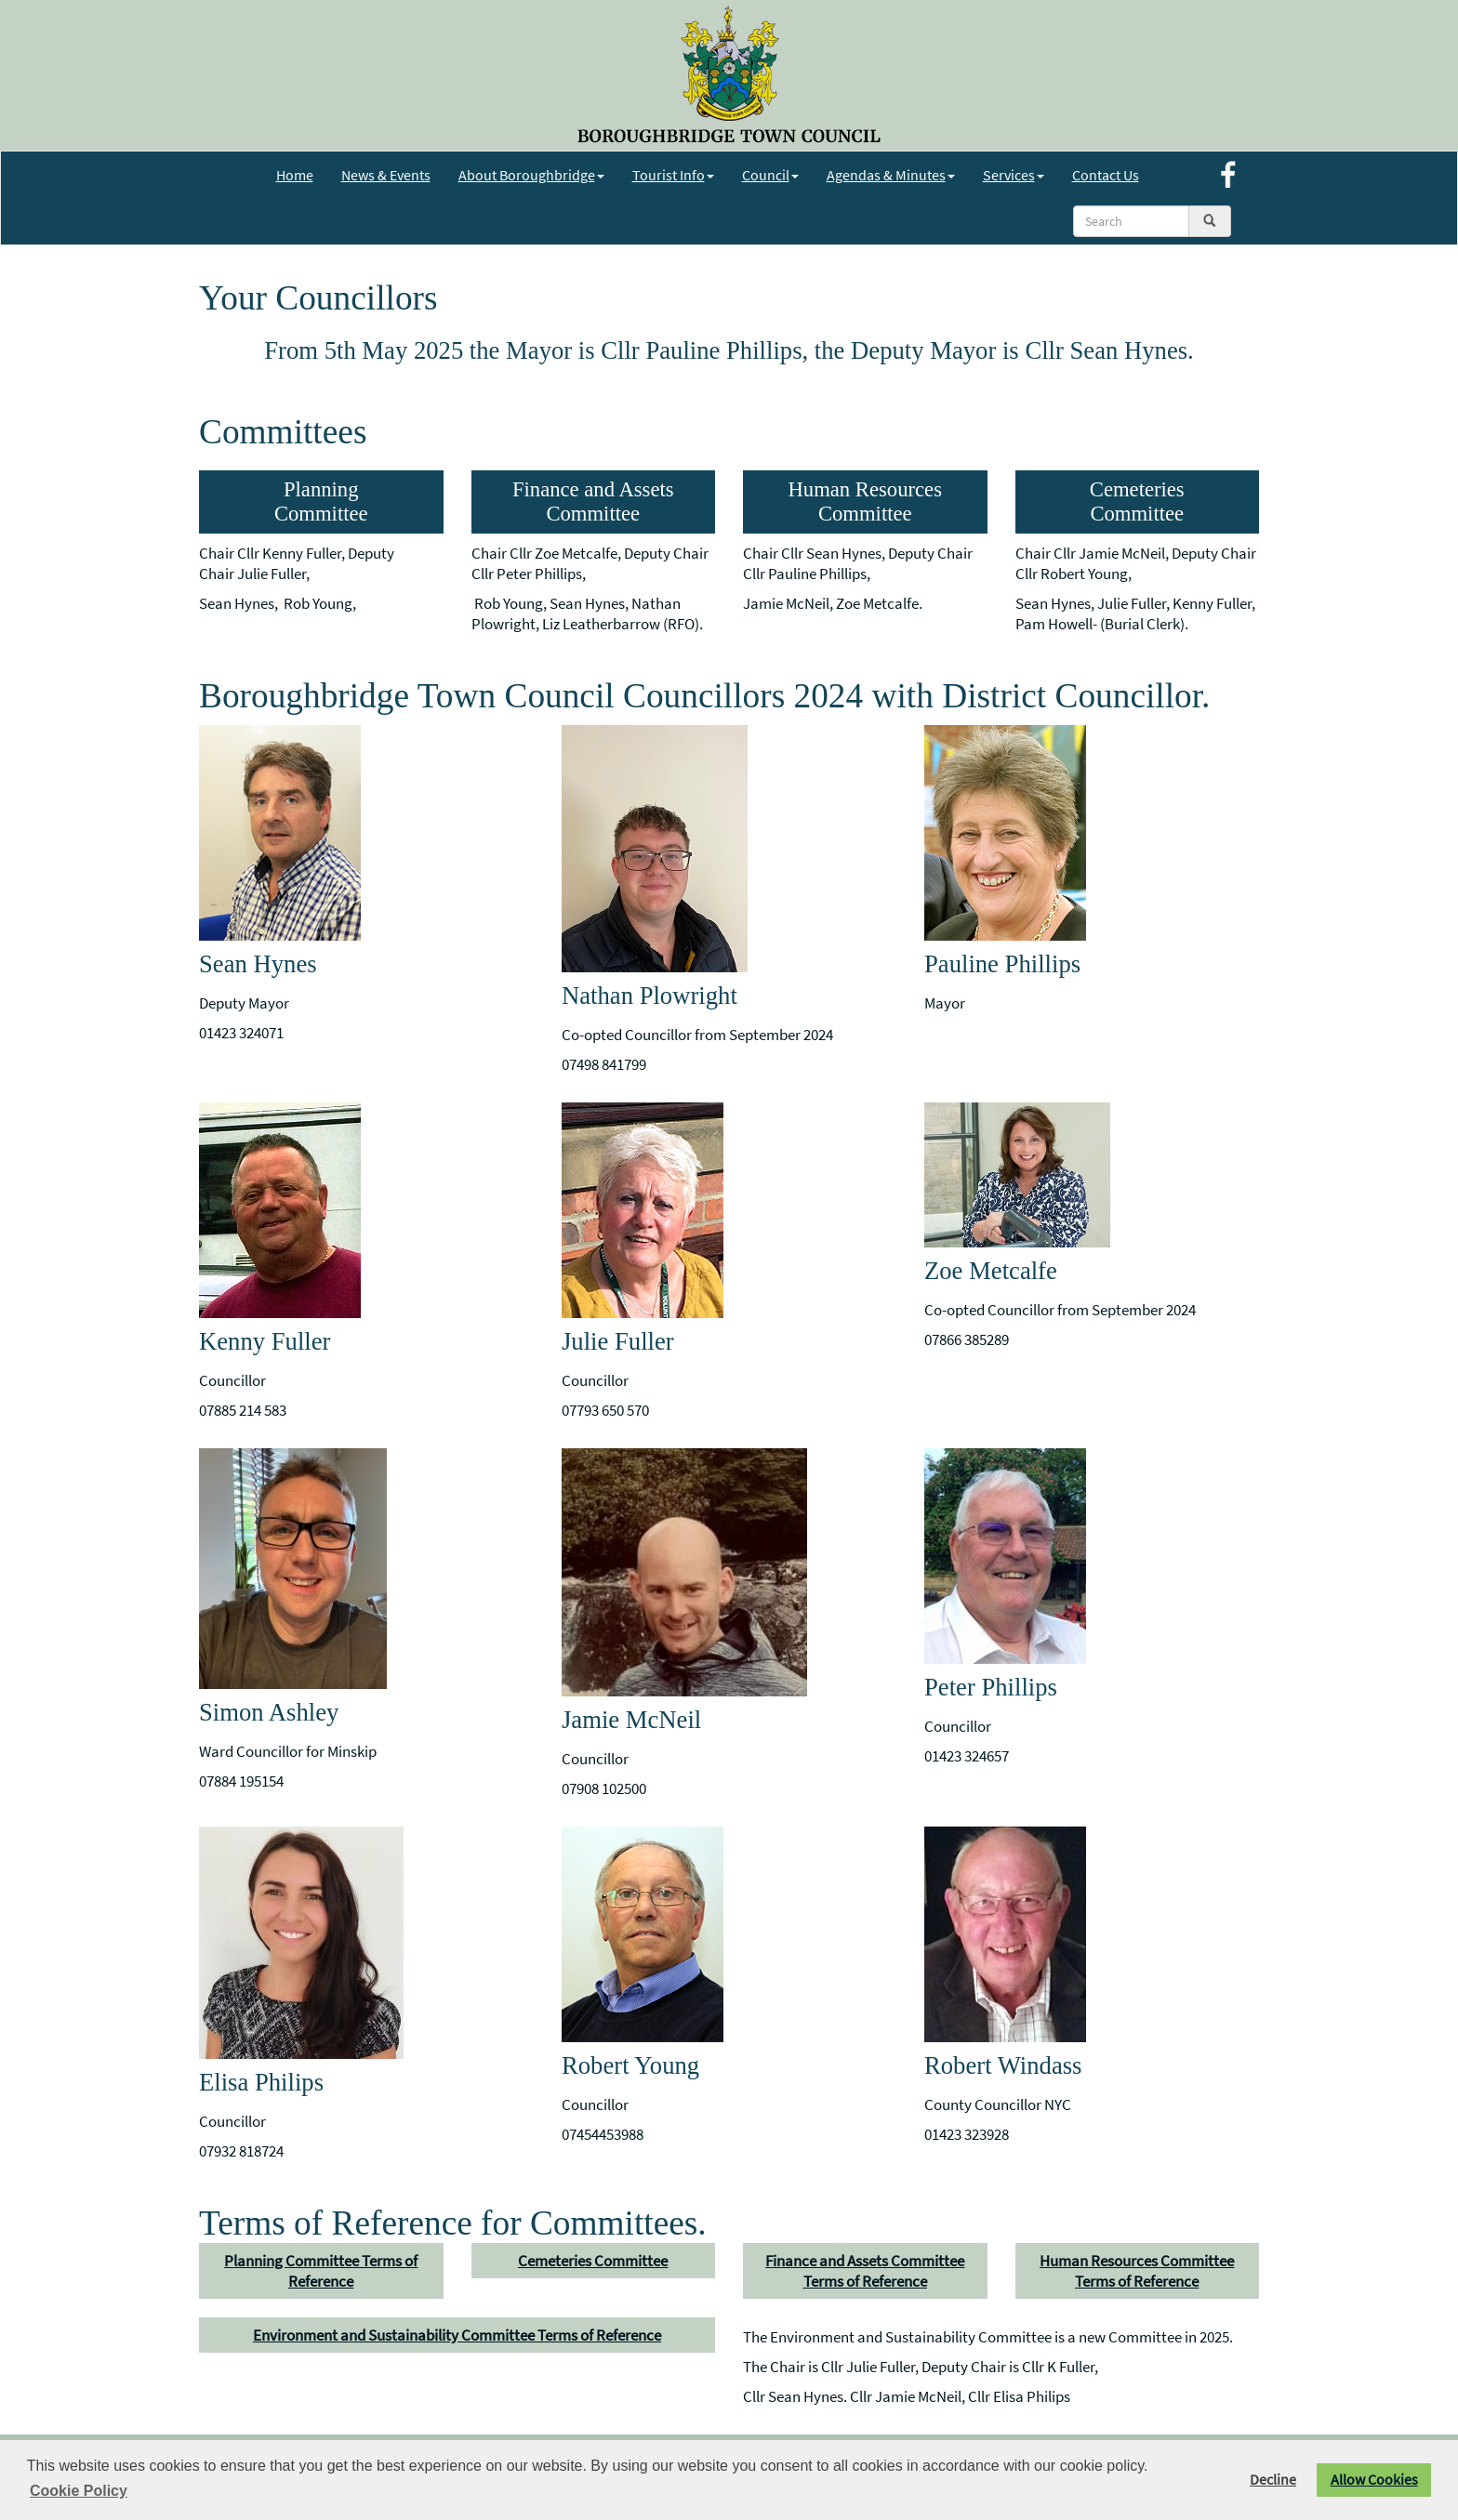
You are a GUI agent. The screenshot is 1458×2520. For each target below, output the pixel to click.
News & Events (386, 174)
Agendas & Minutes (891, 174)
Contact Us (1105, 174)
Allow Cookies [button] (1374, 2479)
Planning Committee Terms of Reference (321, 2270)
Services (1013, 174)
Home (294, 174)
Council (770, 174)
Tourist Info (673, 174)
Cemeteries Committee (593, 2260)
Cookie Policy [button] (78, 2491)
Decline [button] (1273, 2479)
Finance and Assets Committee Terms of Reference (864, 2270)
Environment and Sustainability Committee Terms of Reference (457, 2335)
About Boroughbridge (531, 174)
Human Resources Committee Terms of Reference (1137, 2270)
